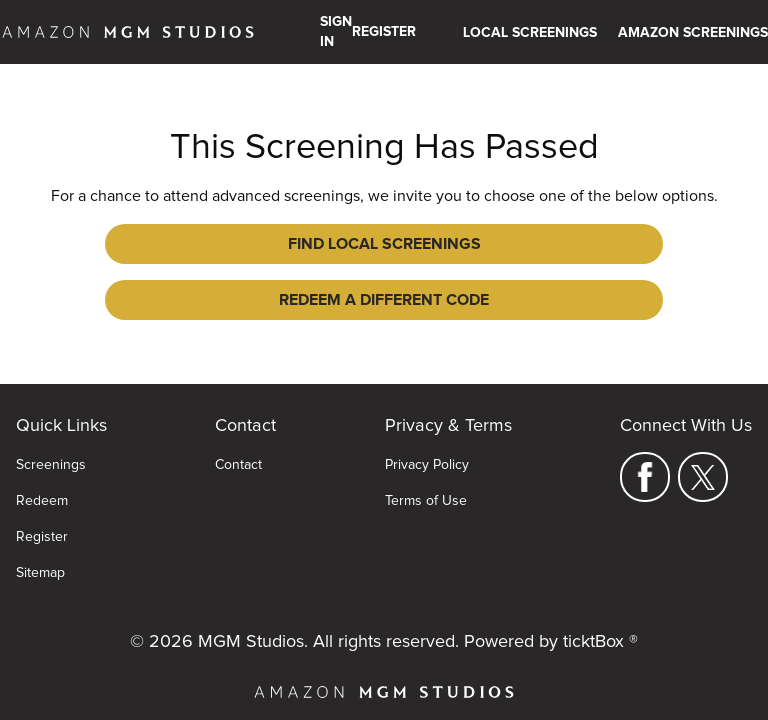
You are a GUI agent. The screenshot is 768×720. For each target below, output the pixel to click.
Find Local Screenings (238, 244)
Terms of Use (426, 471)
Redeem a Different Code (530, 244)
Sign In (336, 32)
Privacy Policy (427, 435)
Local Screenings (530, 33)
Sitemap (40, 543)
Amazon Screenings (693, 33)
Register (42, 507)
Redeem (42, 471)
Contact (238, 435)
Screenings (51, 435)
